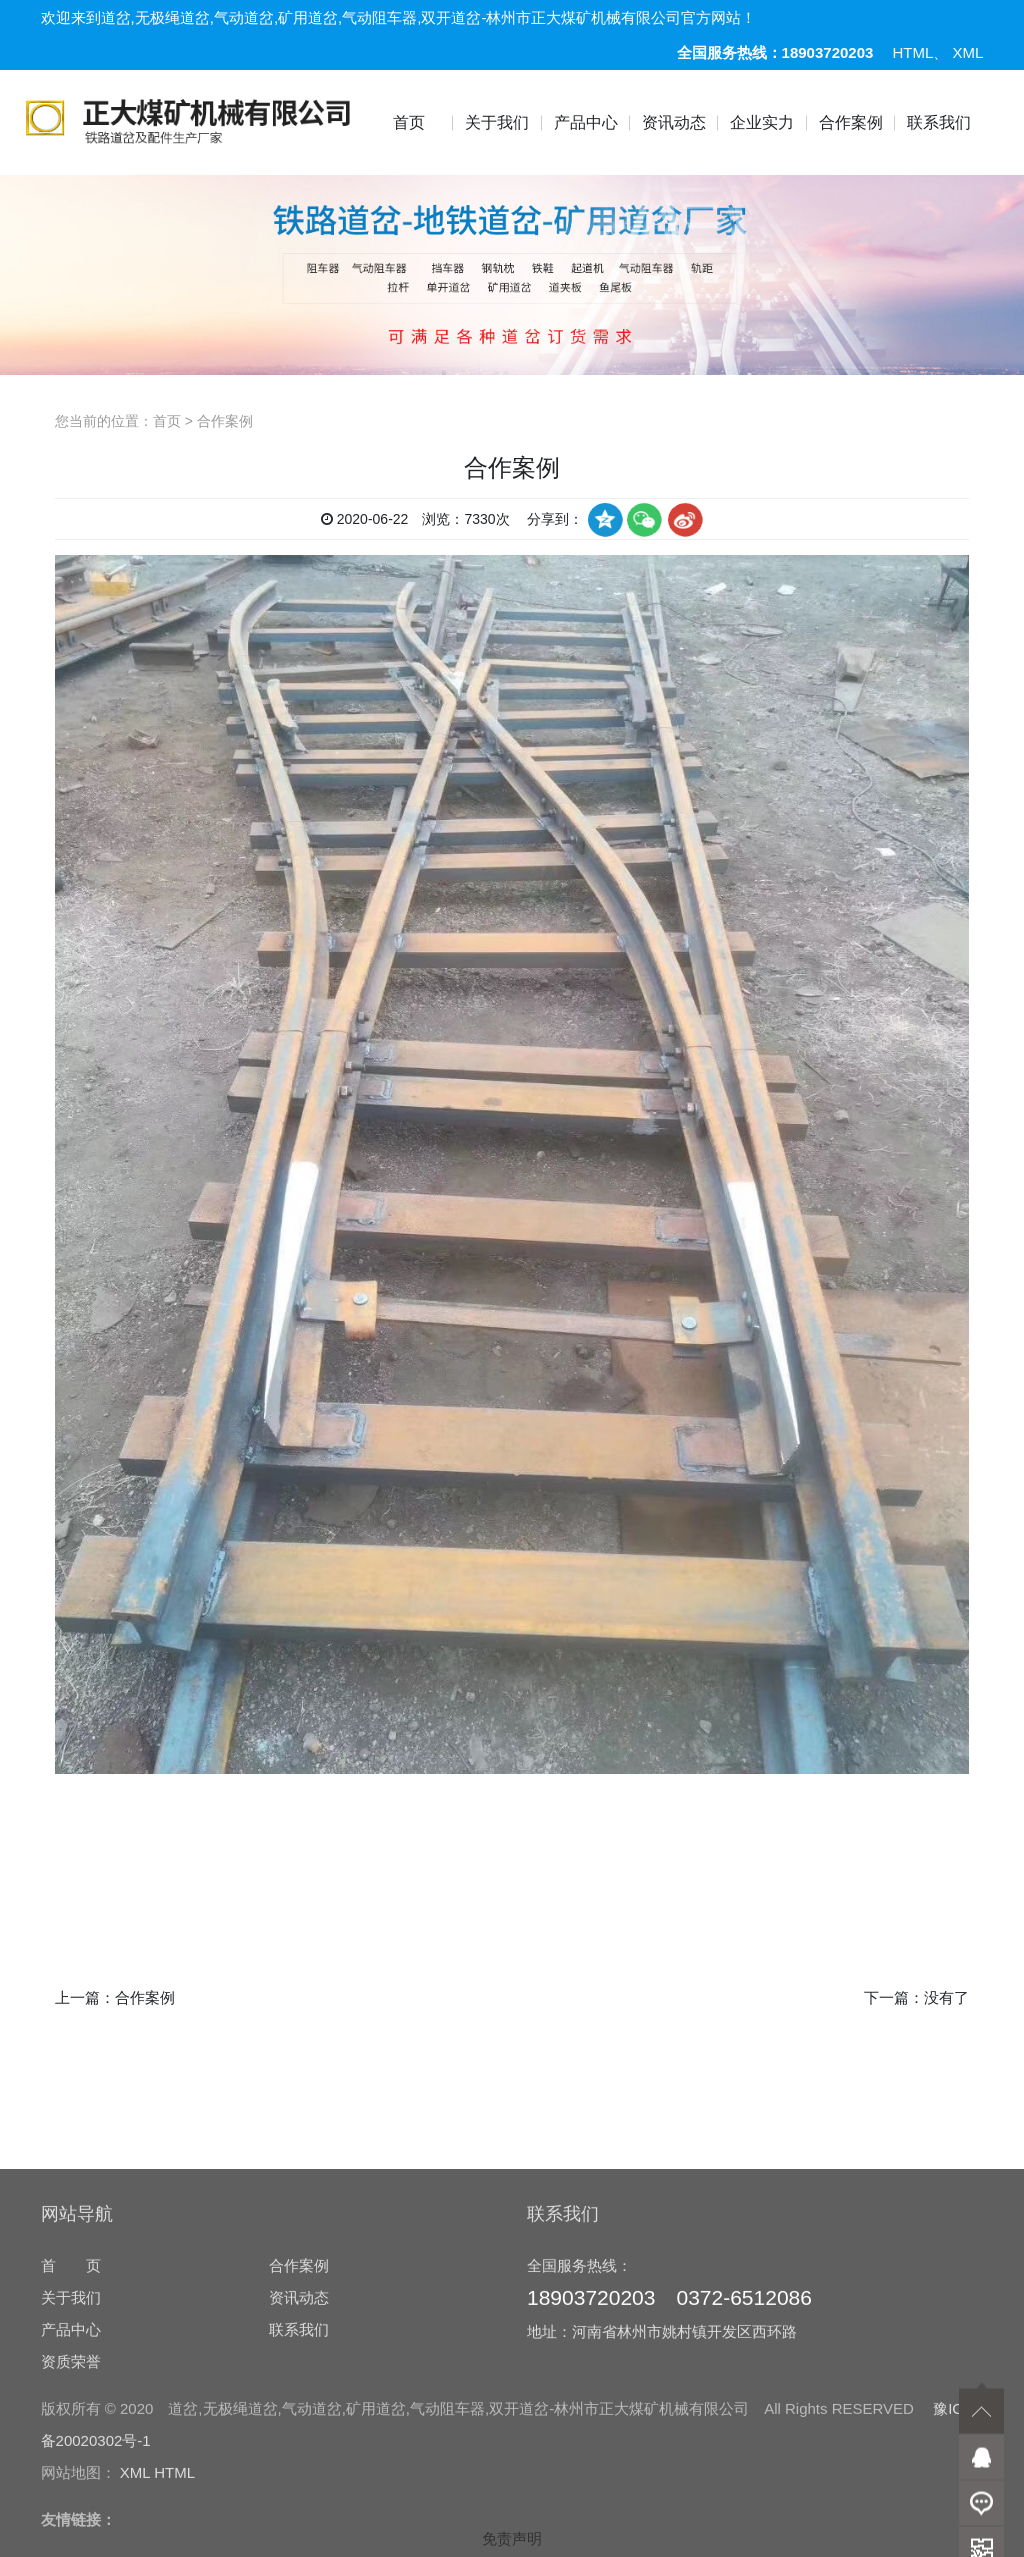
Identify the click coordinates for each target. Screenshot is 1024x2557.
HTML (913, 52)
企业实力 (762, 122)
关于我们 (497, 122)
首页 (409, 122)
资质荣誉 (71, 2514)
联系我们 (939, 122)
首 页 (71, 2418)
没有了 (946, 1997)
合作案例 (851, 122)
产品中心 (586, 122)
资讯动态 (674, 122)
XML (968, 52)
